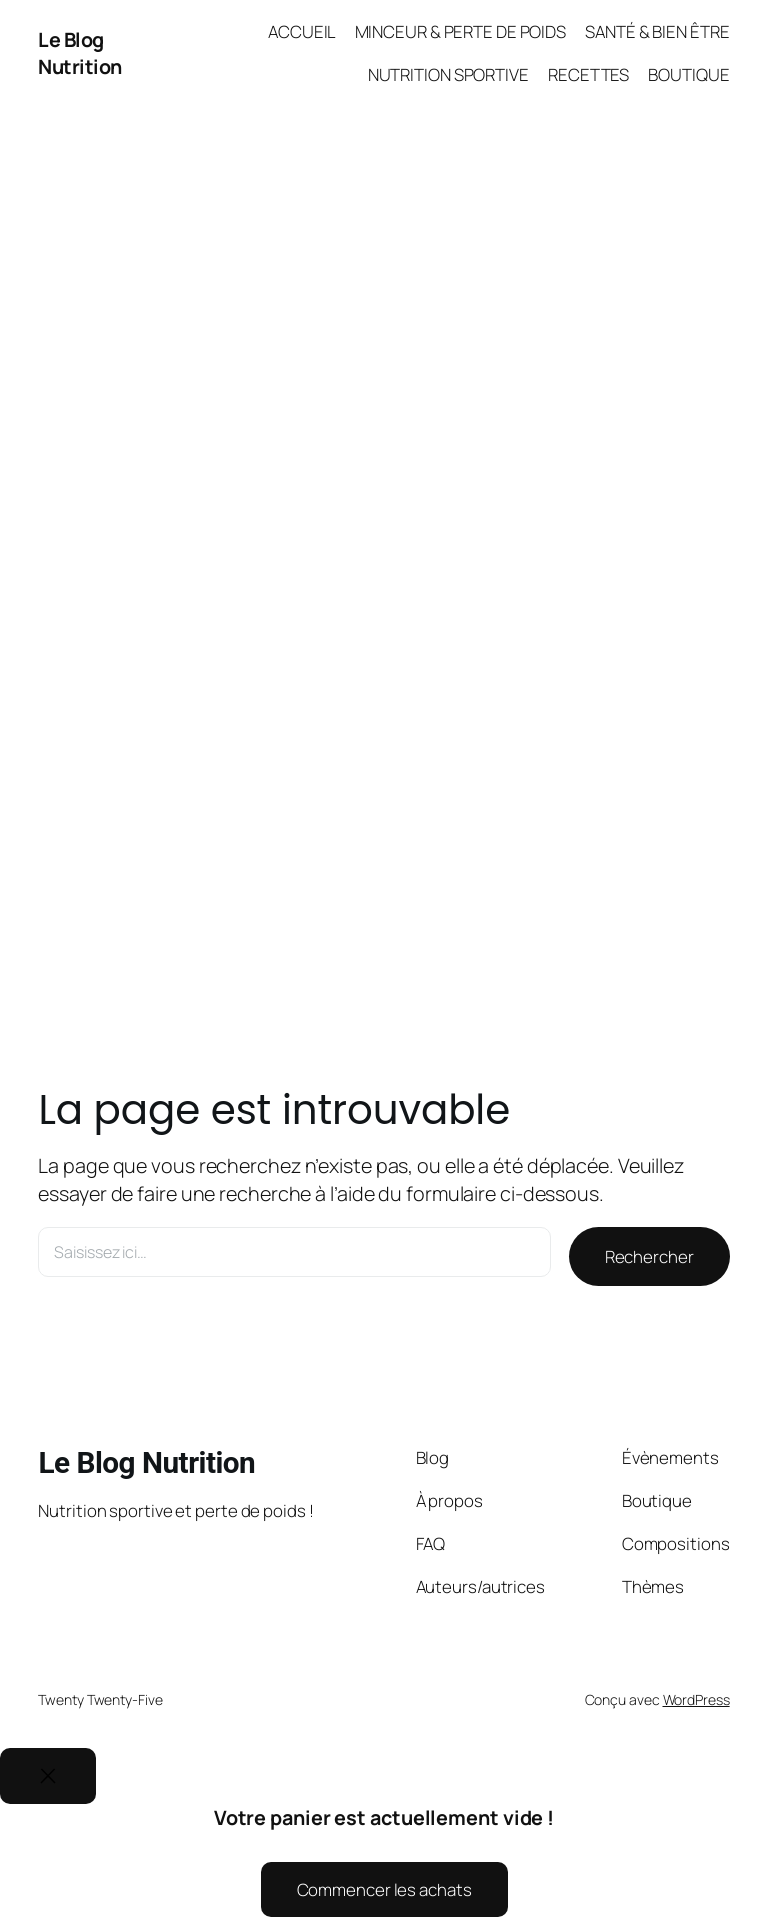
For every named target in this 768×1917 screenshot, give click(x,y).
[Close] (48, 1776)
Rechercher (649, 1256)
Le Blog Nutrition (80, 53)
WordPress (696, 1699)
